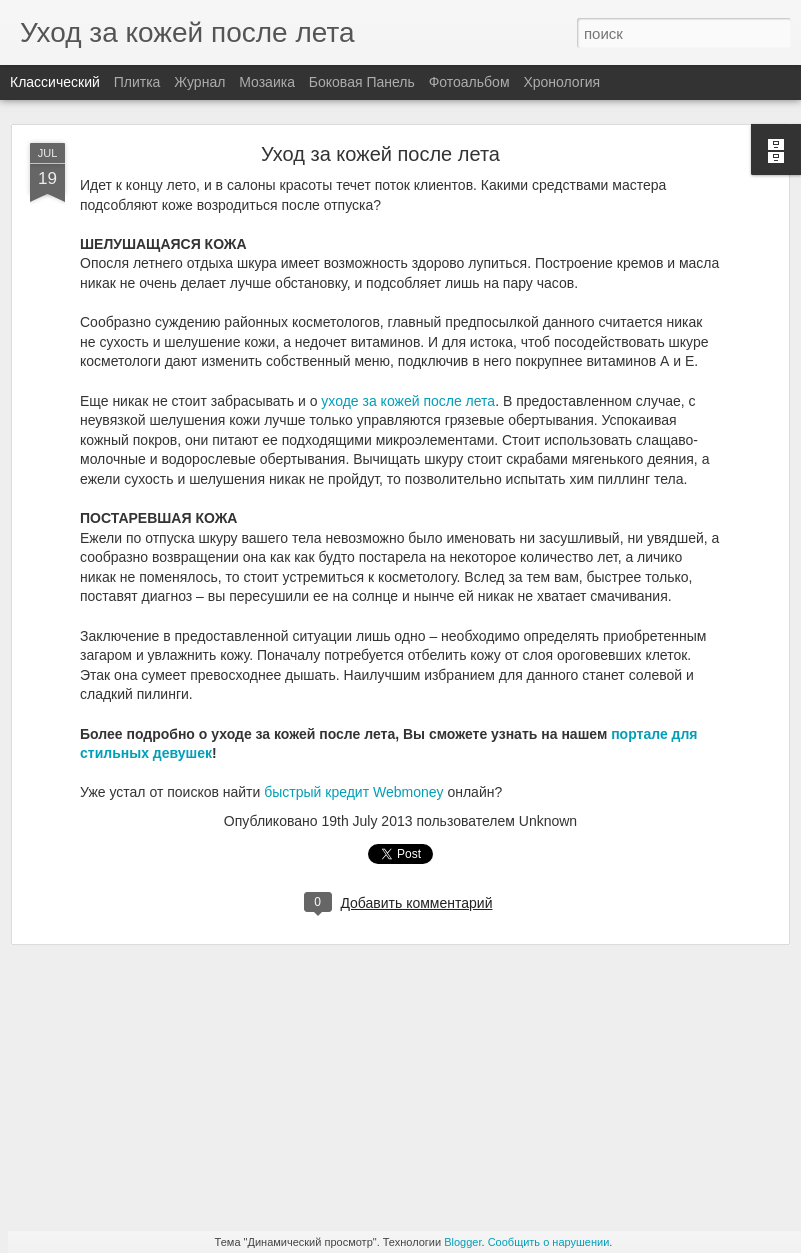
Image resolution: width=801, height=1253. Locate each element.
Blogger (462, 1242)
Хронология (561, 82)
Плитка (137, 82)
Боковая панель (362, 82)
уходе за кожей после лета (408, 401)
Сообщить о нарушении (549, 1242)
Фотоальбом (469, 82)
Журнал (199, 82)
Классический (55, 82)
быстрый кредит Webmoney (353, 792)
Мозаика (267, 82)
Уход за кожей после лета (380, 154)
